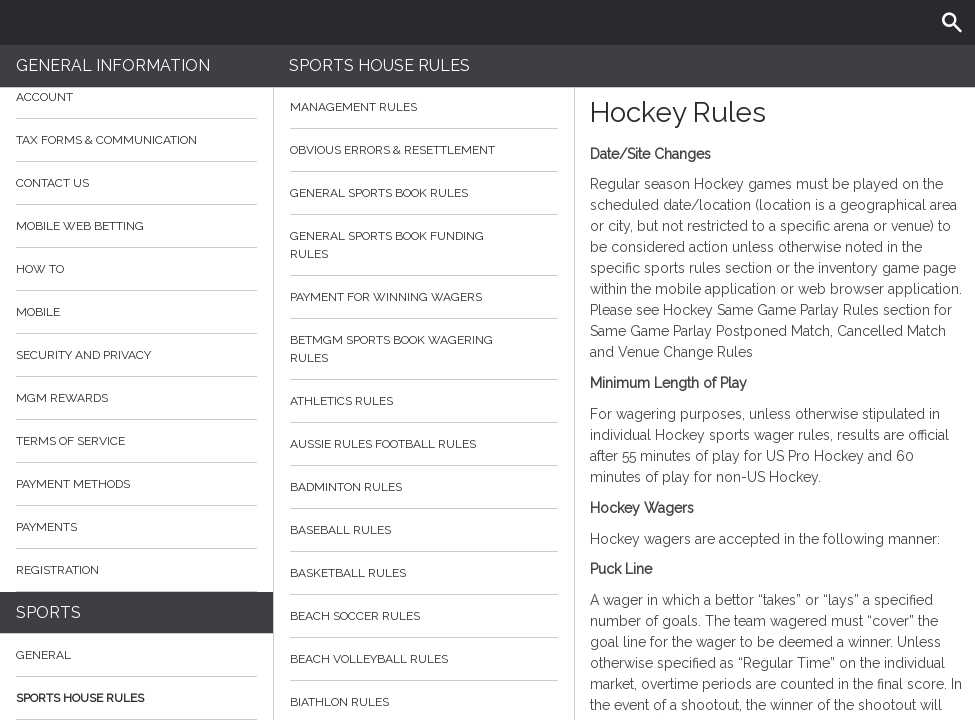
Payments (136, 527)
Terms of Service (136, 441)
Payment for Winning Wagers (424, 297)
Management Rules (424, 107)
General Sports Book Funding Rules (424, 245)
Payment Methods (136, 484)
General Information (113, 65)
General (43, 655)
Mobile (38, 312)
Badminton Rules (424, 487)
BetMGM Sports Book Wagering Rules (424, 349)
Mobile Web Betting (80, 226)
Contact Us (52, 183)
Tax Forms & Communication (136, 140)
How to (136, 269)
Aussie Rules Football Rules (424, 444)
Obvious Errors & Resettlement (424, 150)
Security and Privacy (83, 355)
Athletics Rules (424, 401)
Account (136, 97)
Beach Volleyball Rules (424, 659)
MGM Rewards (62, 398)
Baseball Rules (424, 530)
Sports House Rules (80, 698)
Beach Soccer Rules (424, 616)
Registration (57, 570)
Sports (48, 612)
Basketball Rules (424, 573)
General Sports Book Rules (424, 193)
